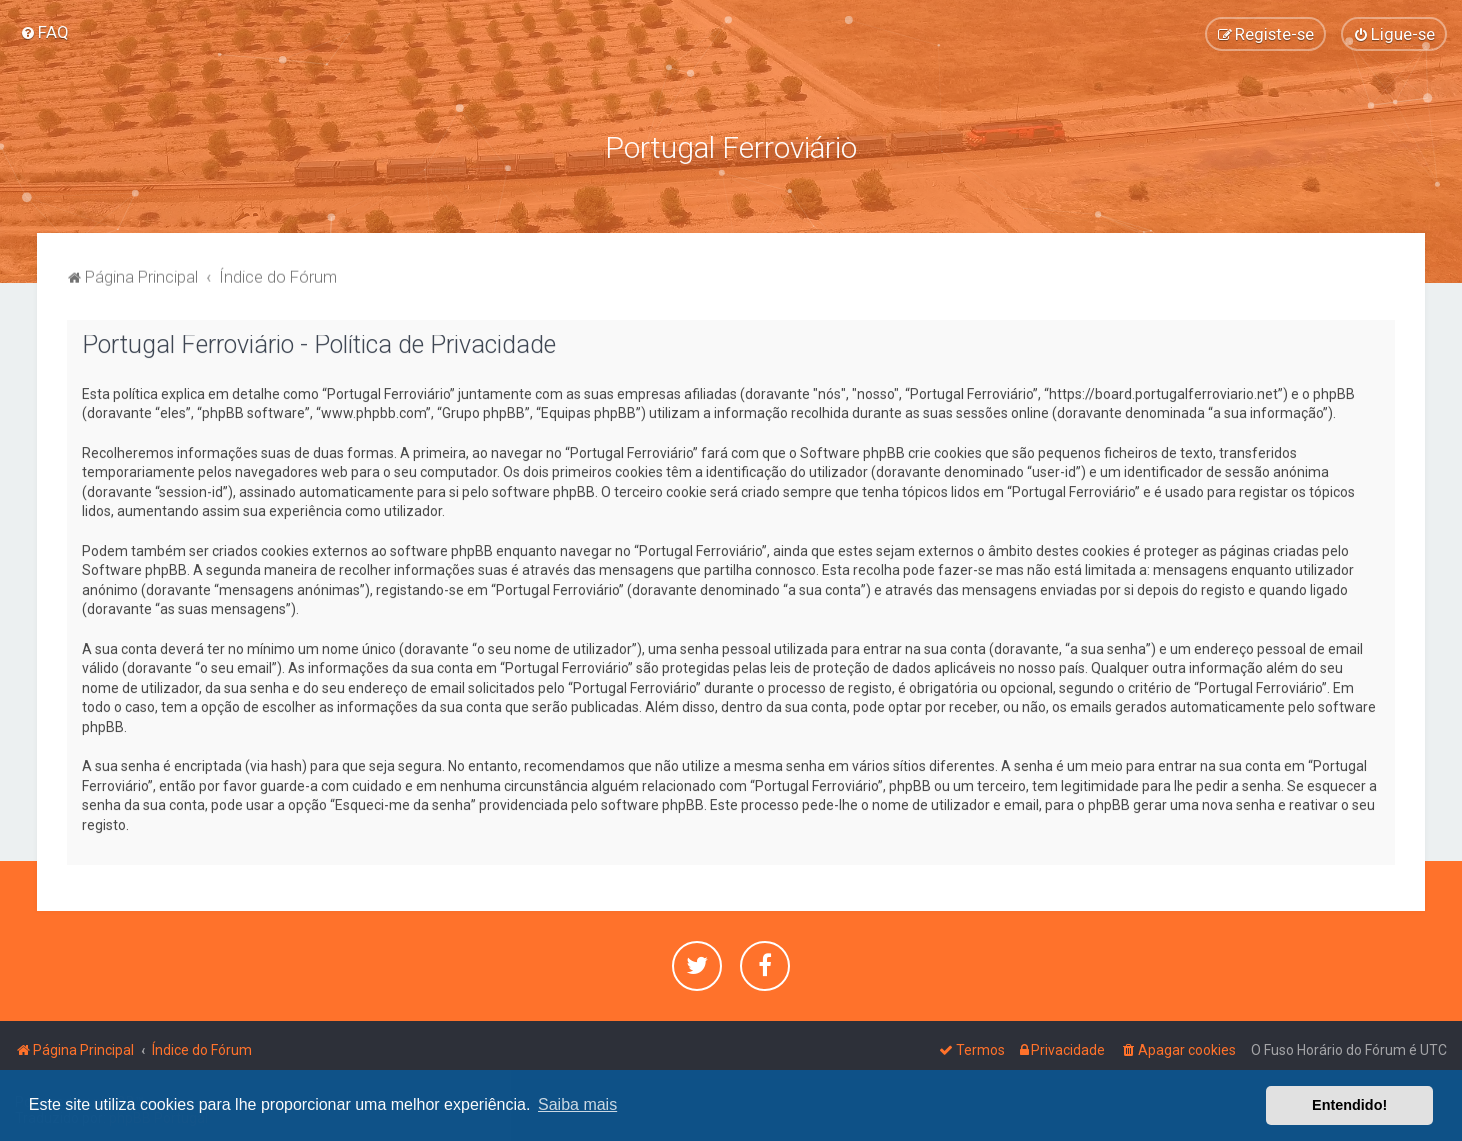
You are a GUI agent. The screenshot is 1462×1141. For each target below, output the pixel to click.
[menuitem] (44, 32)
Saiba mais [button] (577, 1104)
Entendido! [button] (1349, 1105)
